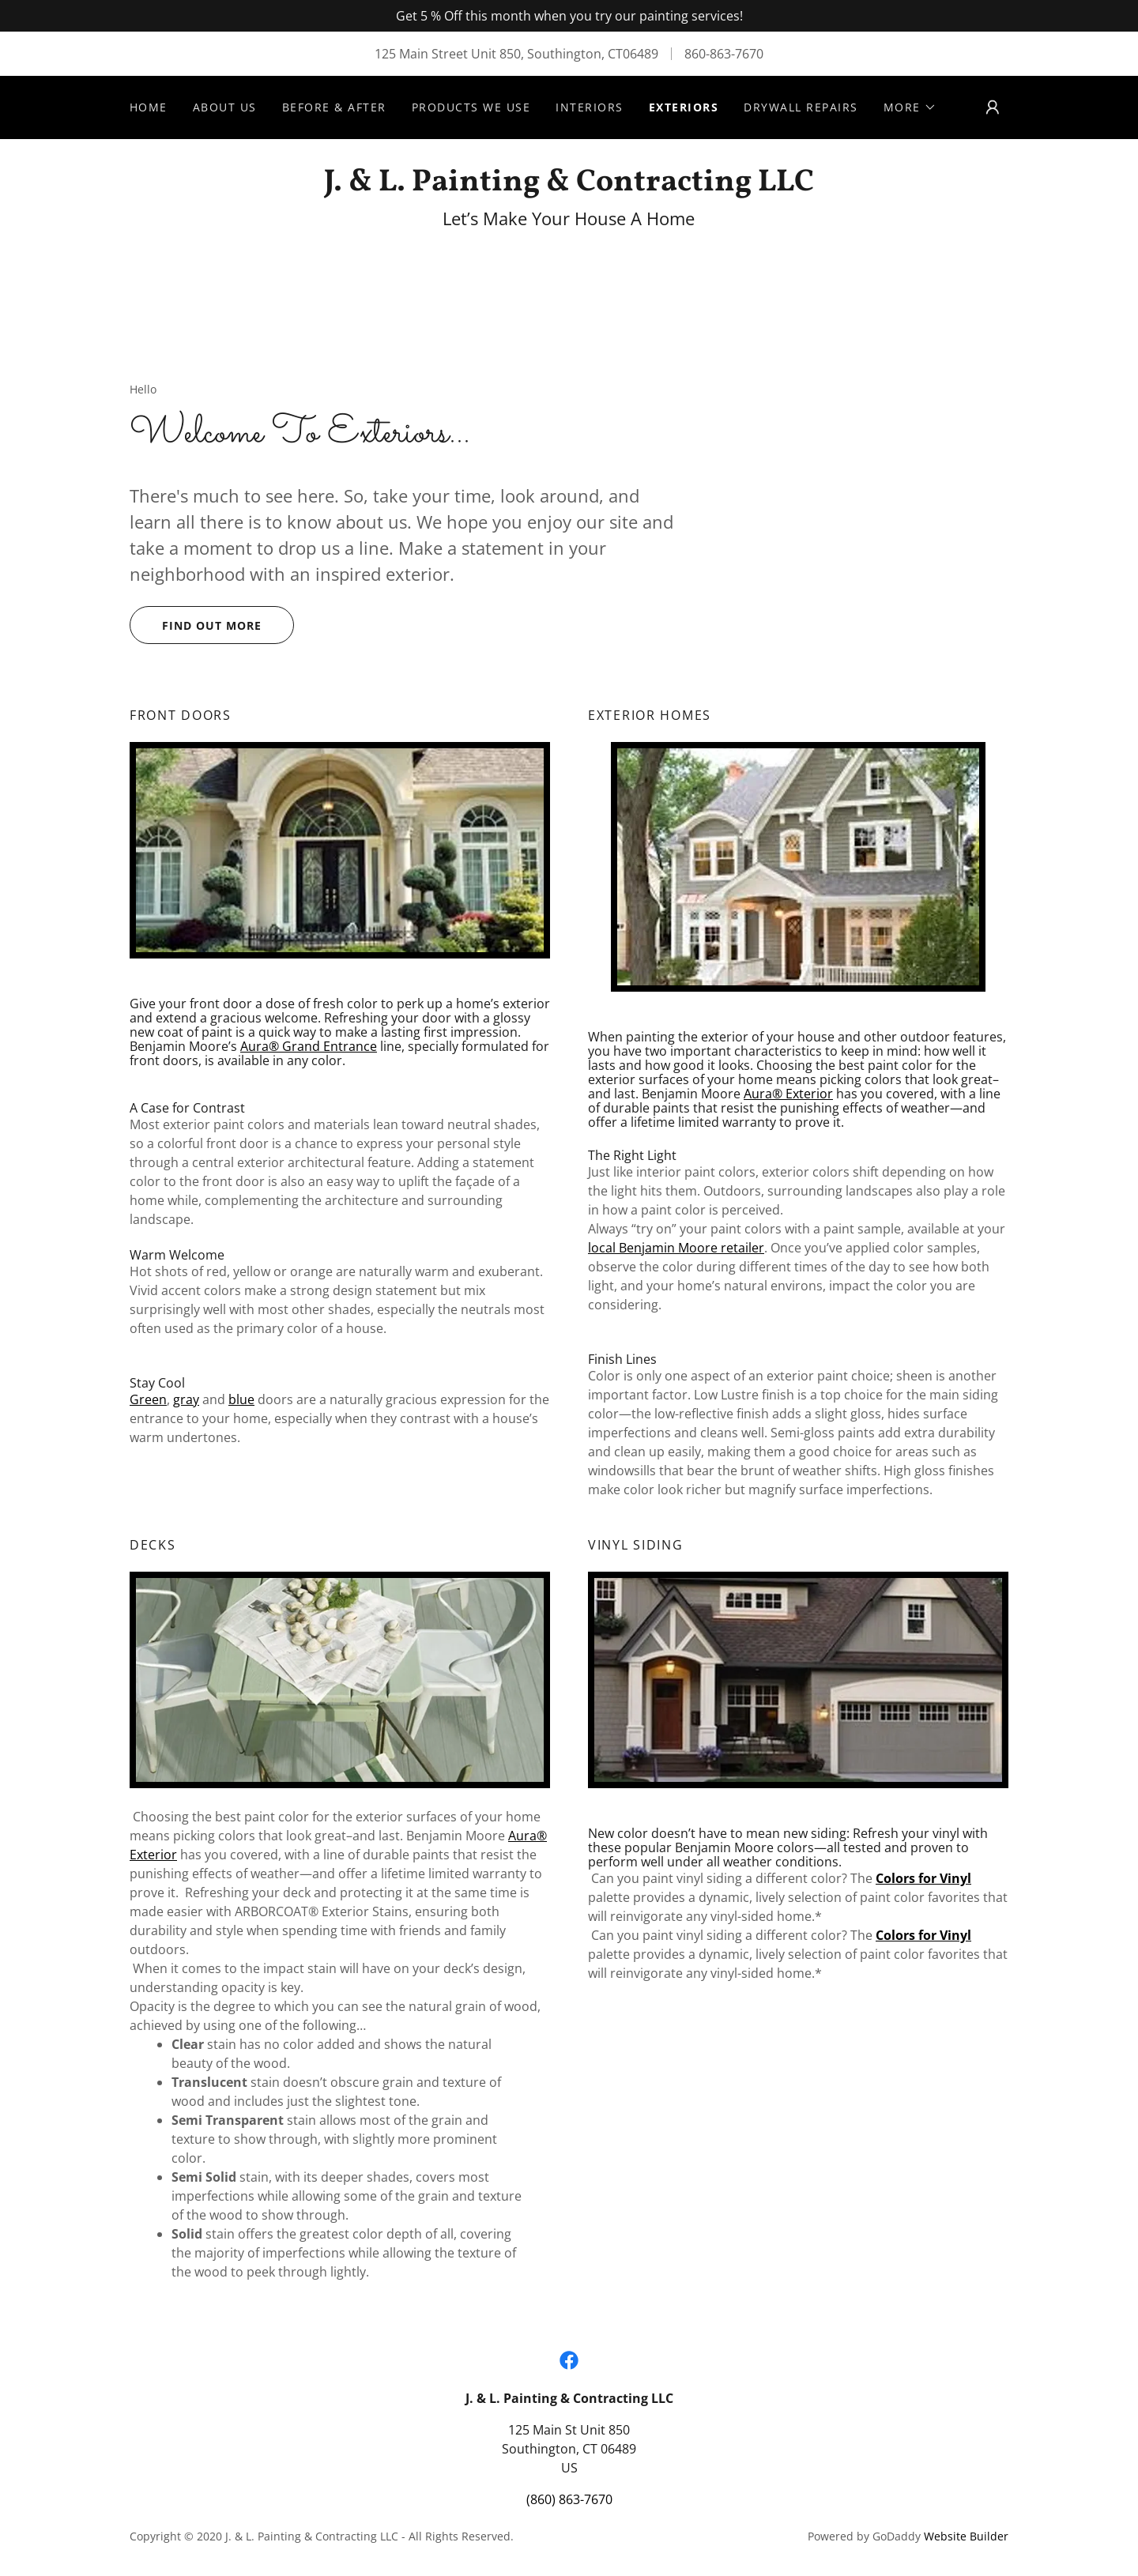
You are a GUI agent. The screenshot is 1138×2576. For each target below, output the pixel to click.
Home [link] (149, 107)
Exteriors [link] (683, 107)
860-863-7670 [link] (723, 53)
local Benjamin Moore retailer (676, 1247)
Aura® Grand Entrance (308, 1046)
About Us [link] (225, 107)
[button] (910, 107)
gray (186, 1399)
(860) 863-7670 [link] (569, 2499)
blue (241, 1399)
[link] (568, 185)
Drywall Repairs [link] (800, 107)
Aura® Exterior (788, 1093)
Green (148, 1399)
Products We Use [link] (471, 107)
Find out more (212, 625)
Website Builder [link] (966, 2536)
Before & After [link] (334, 107)
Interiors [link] (589, 107)
